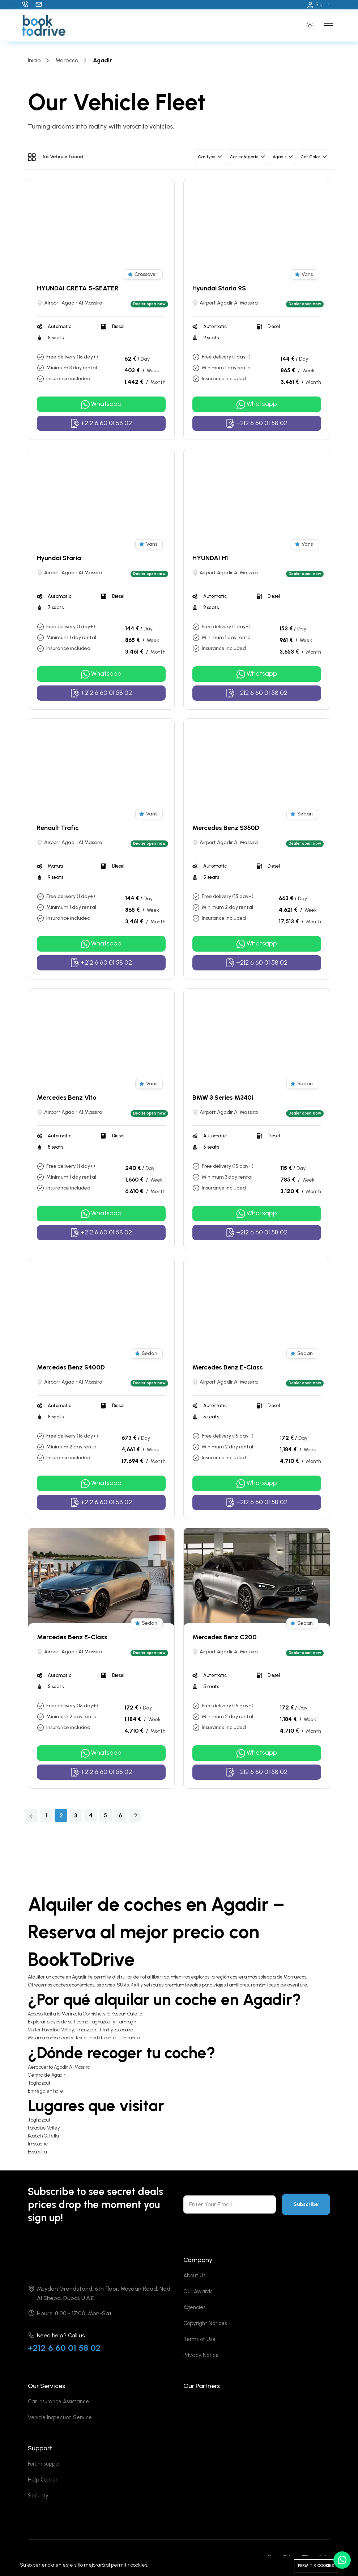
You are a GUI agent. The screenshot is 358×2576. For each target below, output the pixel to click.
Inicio (34, 60)
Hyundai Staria (59, 558)
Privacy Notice (201, 2355)
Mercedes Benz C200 (224, 1637)
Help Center (42, 2479)
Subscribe (306, 2204)
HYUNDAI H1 (210, 558)
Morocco (66, 60)
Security (38, 2495)
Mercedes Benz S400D (71, 1367)
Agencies (194, 2307)
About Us (194, 2275)
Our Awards (197, 2291)
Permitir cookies (316, 2565)
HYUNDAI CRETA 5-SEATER (78, 288)
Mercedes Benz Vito (67, 1098)
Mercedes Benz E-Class (227, 1367)
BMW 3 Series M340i (222, 1098)
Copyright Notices (205, 2323)
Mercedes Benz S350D (225, 828)
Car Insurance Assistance (58, 2401)
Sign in (319, 4)
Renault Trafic (58, 828)
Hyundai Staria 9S (219, 288)
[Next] (135, 1815)
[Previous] (31, 1815)
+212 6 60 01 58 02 (64, 2347)
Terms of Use (199, 2339)
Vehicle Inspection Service (60, 2417)
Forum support (45, 2463)
